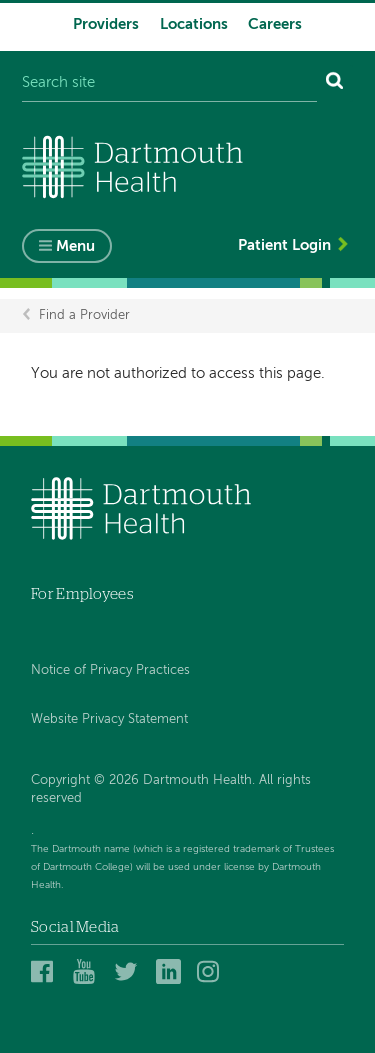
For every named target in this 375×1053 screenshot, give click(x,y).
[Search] (335, 83)
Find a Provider (84, 315)
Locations (194, 24)
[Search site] (169, 83)
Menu (75, 246)
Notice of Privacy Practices (110, 670)
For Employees (82, 594)
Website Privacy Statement (109, 719)
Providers (106, 24)
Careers (275, 24)
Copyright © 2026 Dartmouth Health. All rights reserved (171, 789)
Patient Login (284, 245)
